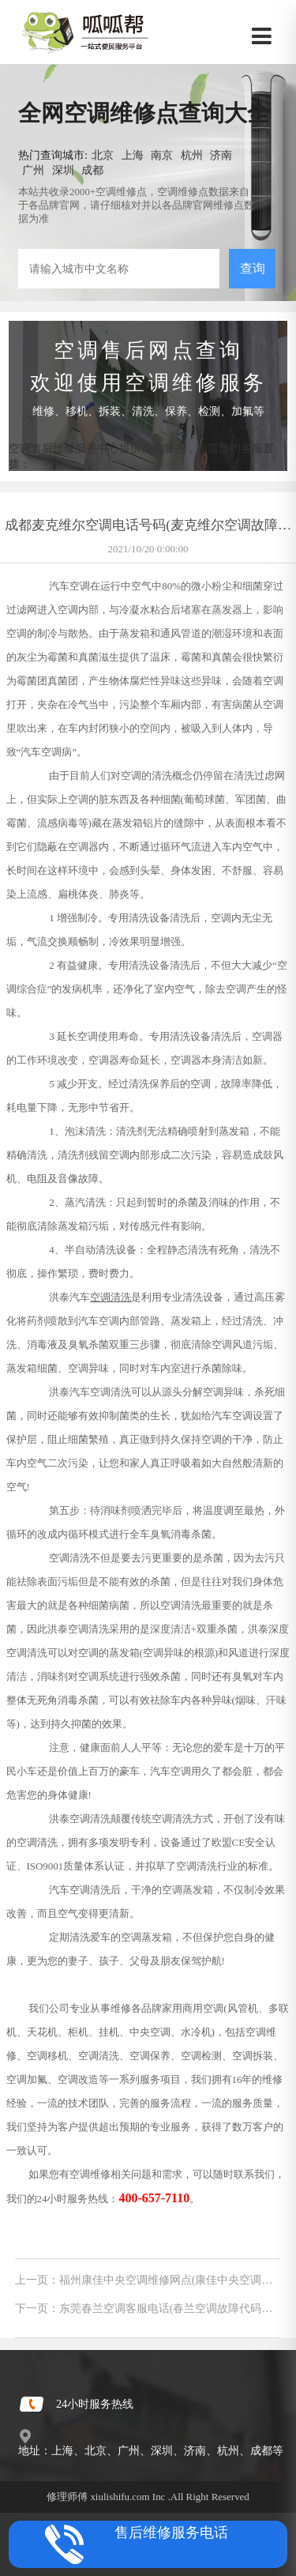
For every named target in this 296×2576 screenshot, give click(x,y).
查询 (252, 268)
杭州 (192, 155)
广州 (33, 170)
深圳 (63, 170)
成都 (92, 170)
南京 (162, 155)
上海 (133, 155)
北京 (103, 155)
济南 (221, 155)
